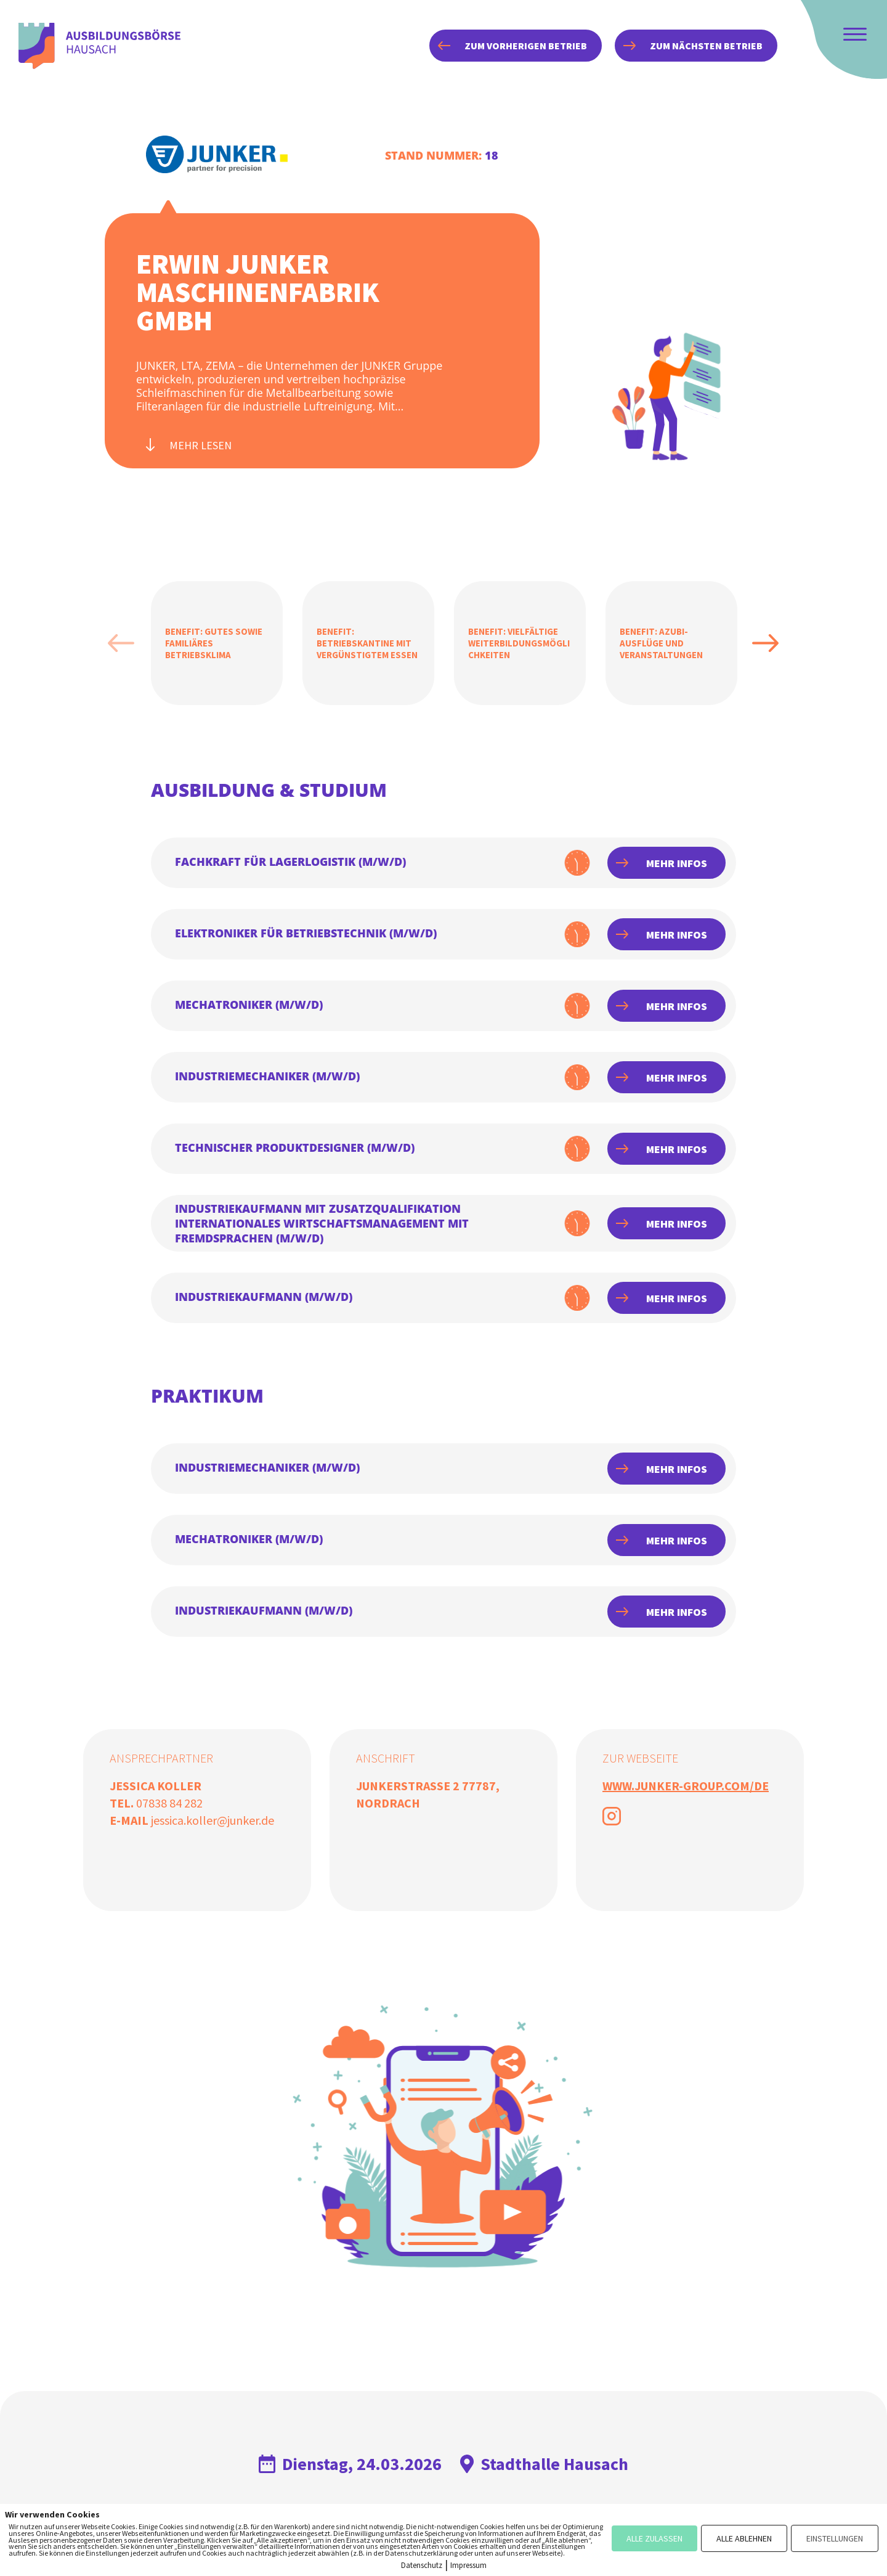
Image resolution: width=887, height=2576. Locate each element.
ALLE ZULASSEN (654, 2538)
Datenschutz (421, 2565)
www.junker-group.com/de (685, 1785)
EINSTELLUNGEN (834, 2538)
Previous (121, 643)
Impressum (468, 2565)
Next (765, 643)
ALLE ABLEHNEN (744, 2538)
